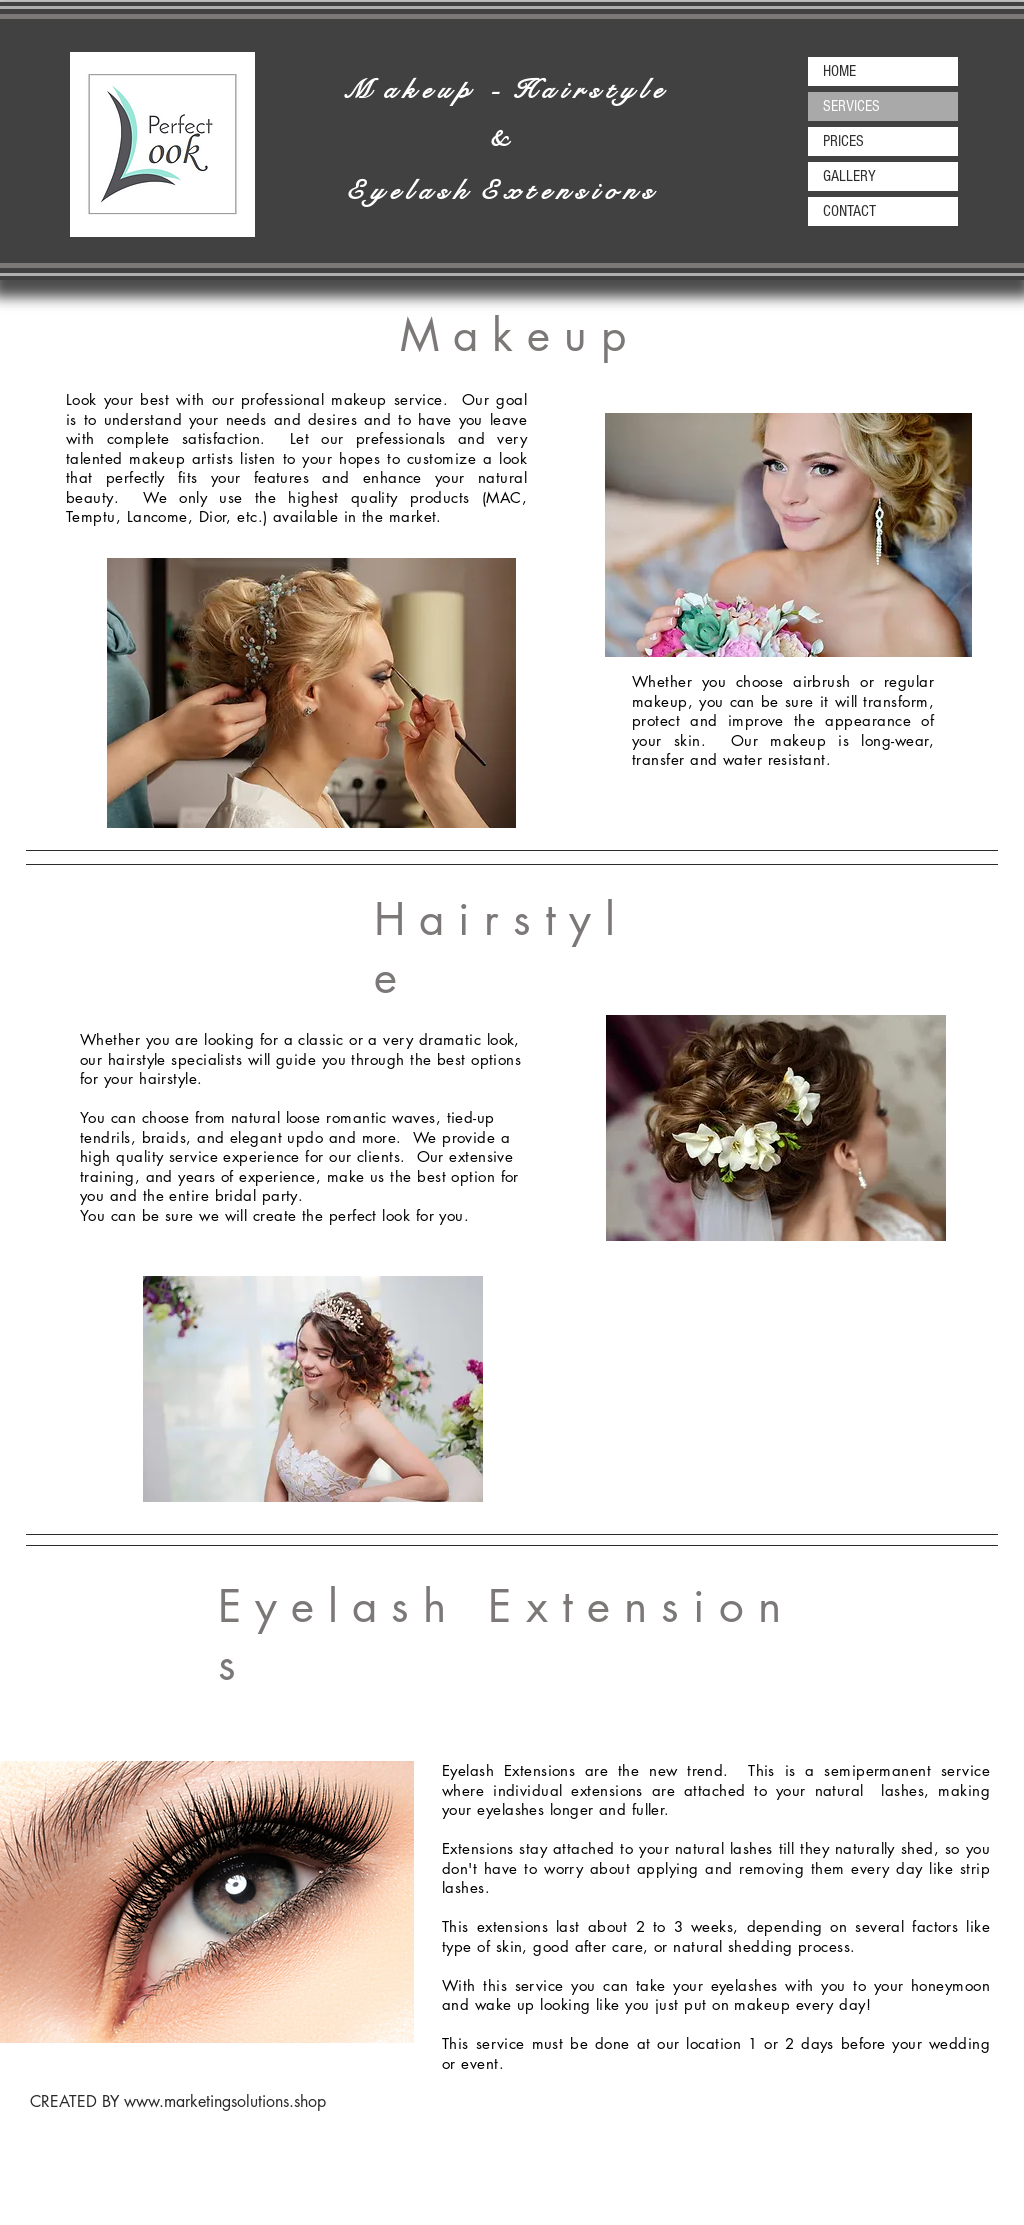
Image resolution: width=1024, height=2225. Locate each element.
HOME (839, 71)
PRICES (843, 141)
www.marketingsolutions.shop (225, 2101)
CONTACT (849, 211)
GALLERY (849, 176)
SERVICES (851, 106)
